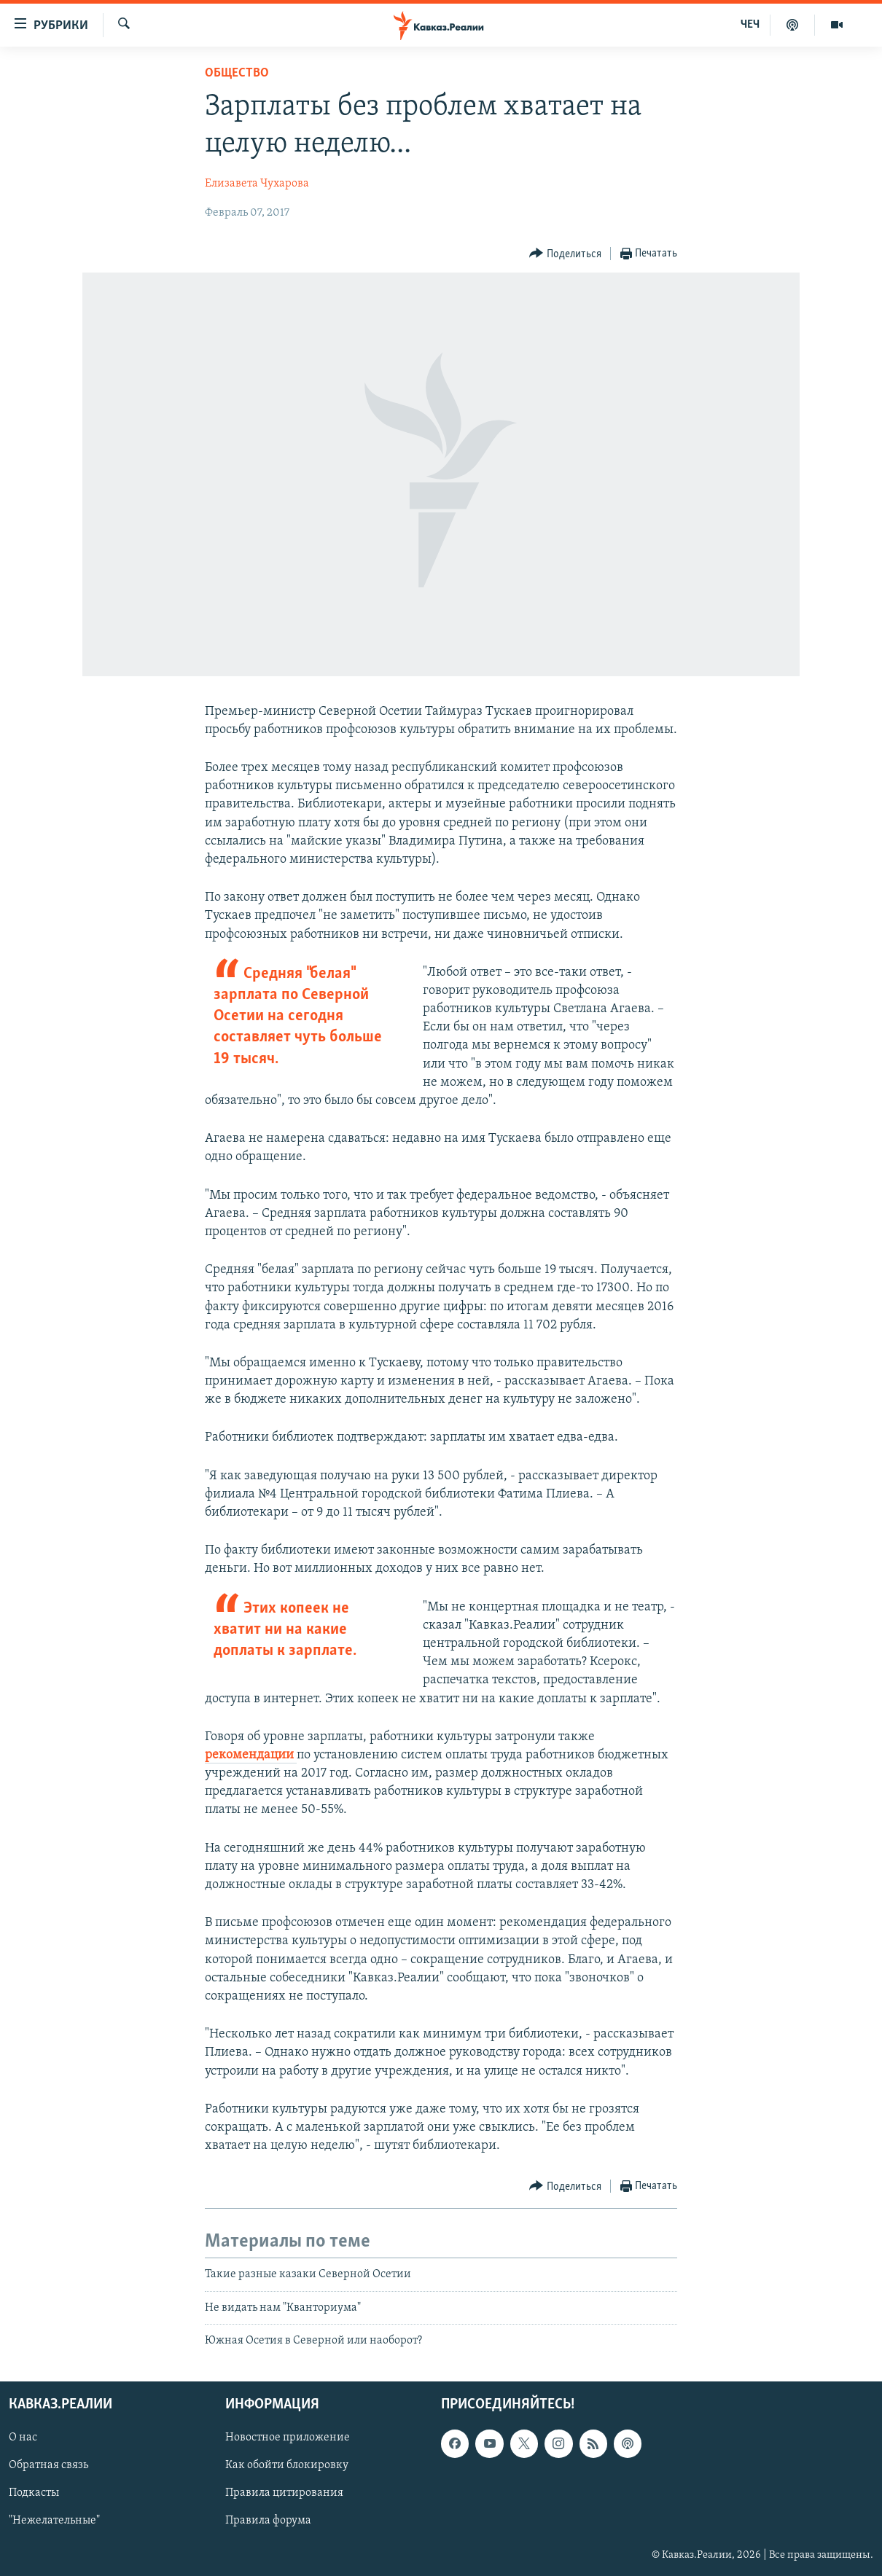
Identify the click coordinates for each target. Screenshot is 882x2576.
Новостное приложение (287, 2438)
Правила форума (268, 2521)
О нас (23, 2438)
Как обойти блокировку (286, 2466)
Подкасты (34, 2493)
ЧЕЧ (750, 25)
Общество (237, 73)
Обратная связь (48, 2466)
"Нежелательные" (54, 2521)
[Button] (565, 254)
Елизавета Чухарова (257, 183)
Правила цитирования (284, 2493)
